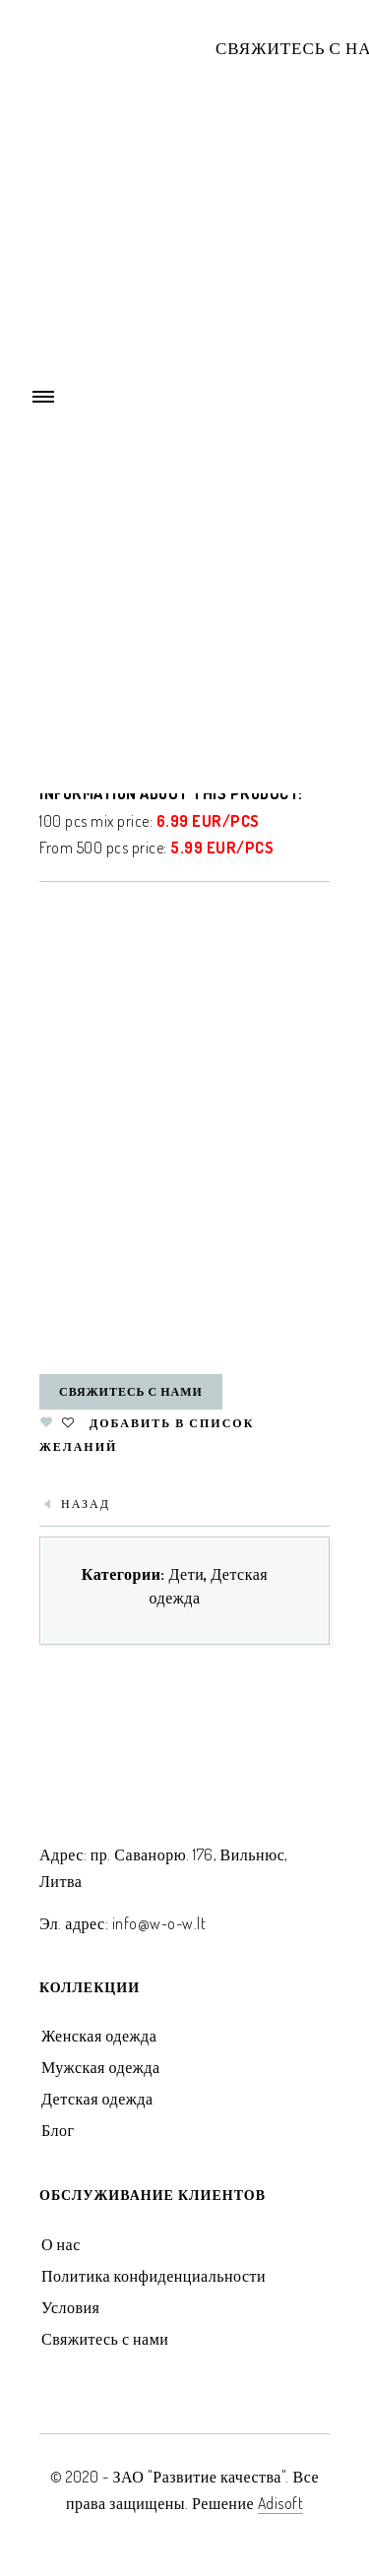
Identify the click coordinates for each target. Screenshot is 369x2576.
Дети (186, 1574)
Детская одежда (97, 2098)
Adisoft (281, 2503)
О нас (61, 2244)
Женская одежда (98, 2035)
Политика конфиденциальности (153, 2276)
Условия (70, 2307)
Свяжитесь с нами (131, 1391)
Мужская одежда (100, 2067)
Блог (58, 2130)
